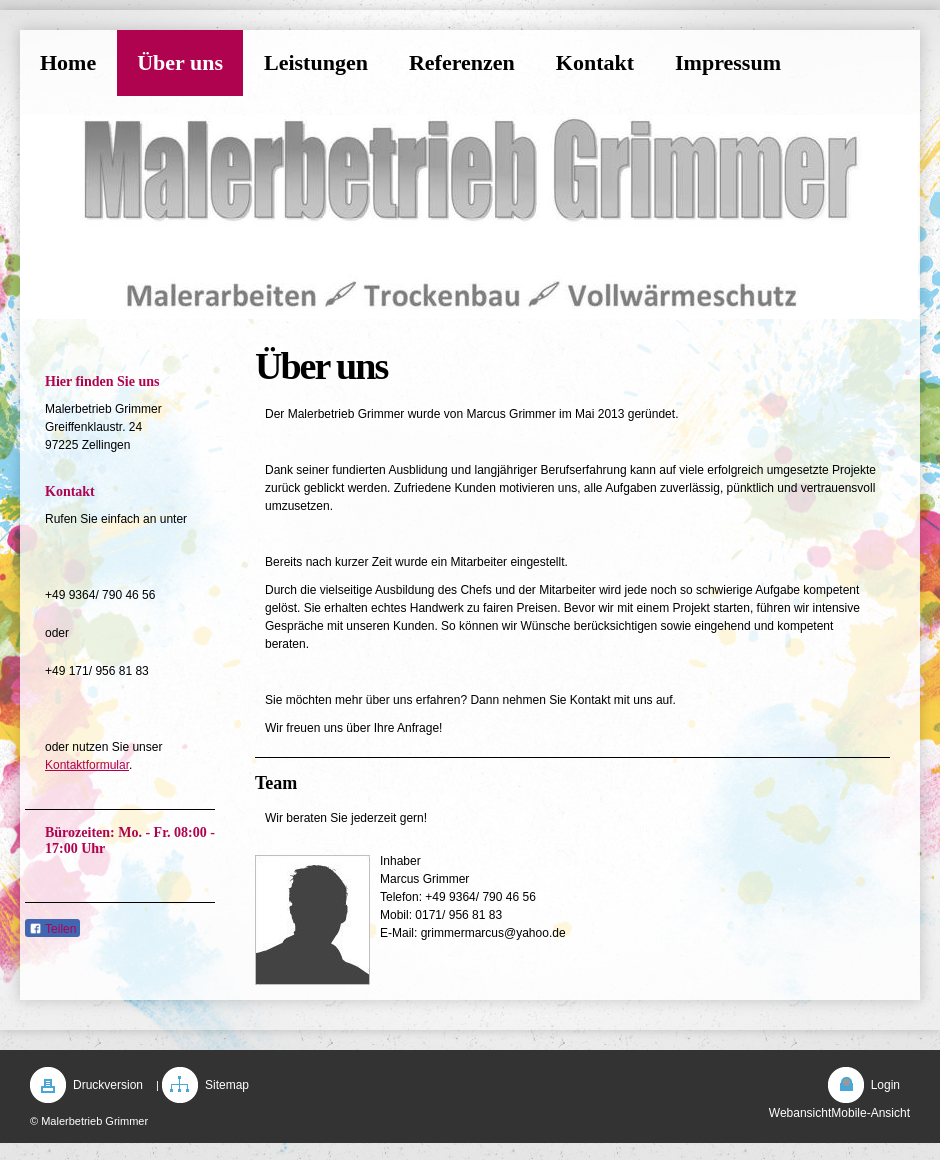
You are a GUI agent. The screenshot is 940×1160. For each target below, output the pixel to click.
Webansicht (800, 1113)
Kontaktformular (87, 765)
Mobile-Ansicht (870, 1113)
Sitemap (227, 1085)
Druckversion (108, 1085)
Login (885, 1085)
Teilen (52, 929)
